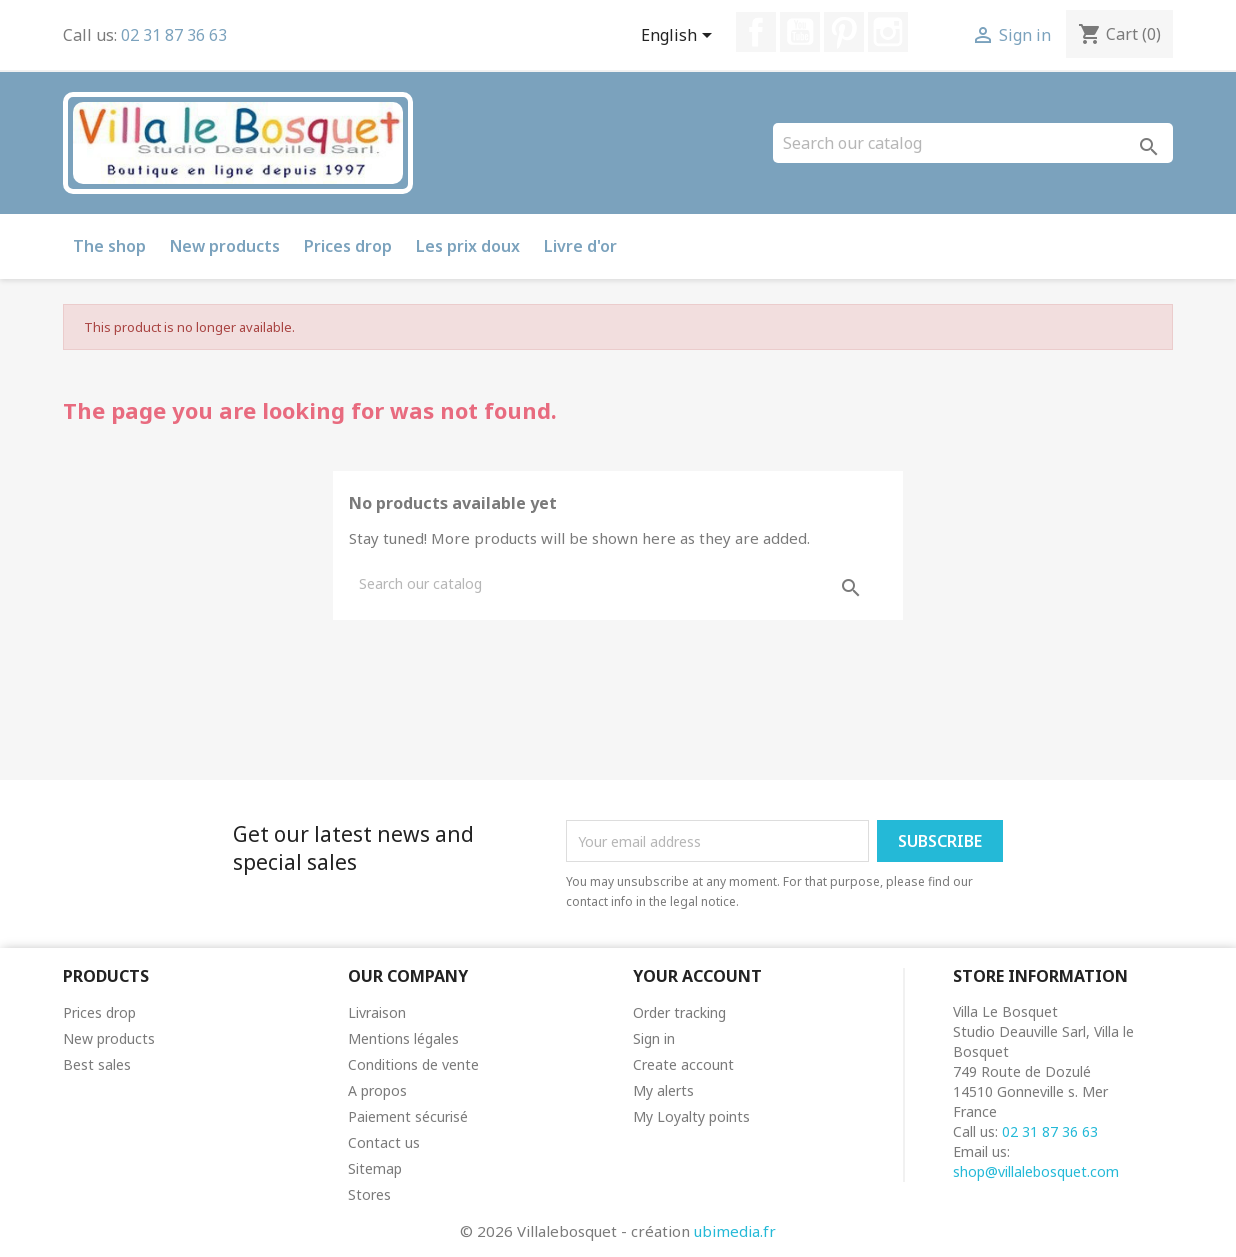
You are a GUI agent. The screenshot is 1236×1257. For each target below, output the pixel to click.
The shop (109, 246)
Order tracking (679, 1012)
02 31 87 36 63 (174, 35)
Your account (697, 976)
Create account (683, 1064)
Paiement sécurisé (408, 1116)
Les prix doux (468, 246)
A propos (377, 1090)
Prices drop (348, 246)
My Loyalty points (691, 1116)
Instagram (888, 32)
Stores (369, 1194)
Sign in (654, 1038)
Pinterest (844, 32)
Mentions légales (403, 1038)
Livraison (377, 1012)
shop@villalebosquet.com (1036, 1171)
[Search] (973, 143)
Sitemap (375, 1168)
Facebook (756, 32)
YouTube (800, 32)
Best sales (97, 1064)
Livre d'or (580, 246)
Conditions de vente (413, 1064)
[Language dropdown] (680, 37)
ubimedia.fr (735, 1231)
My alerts (663, 1090)
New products (225, 246)
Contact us (384, 1142)
